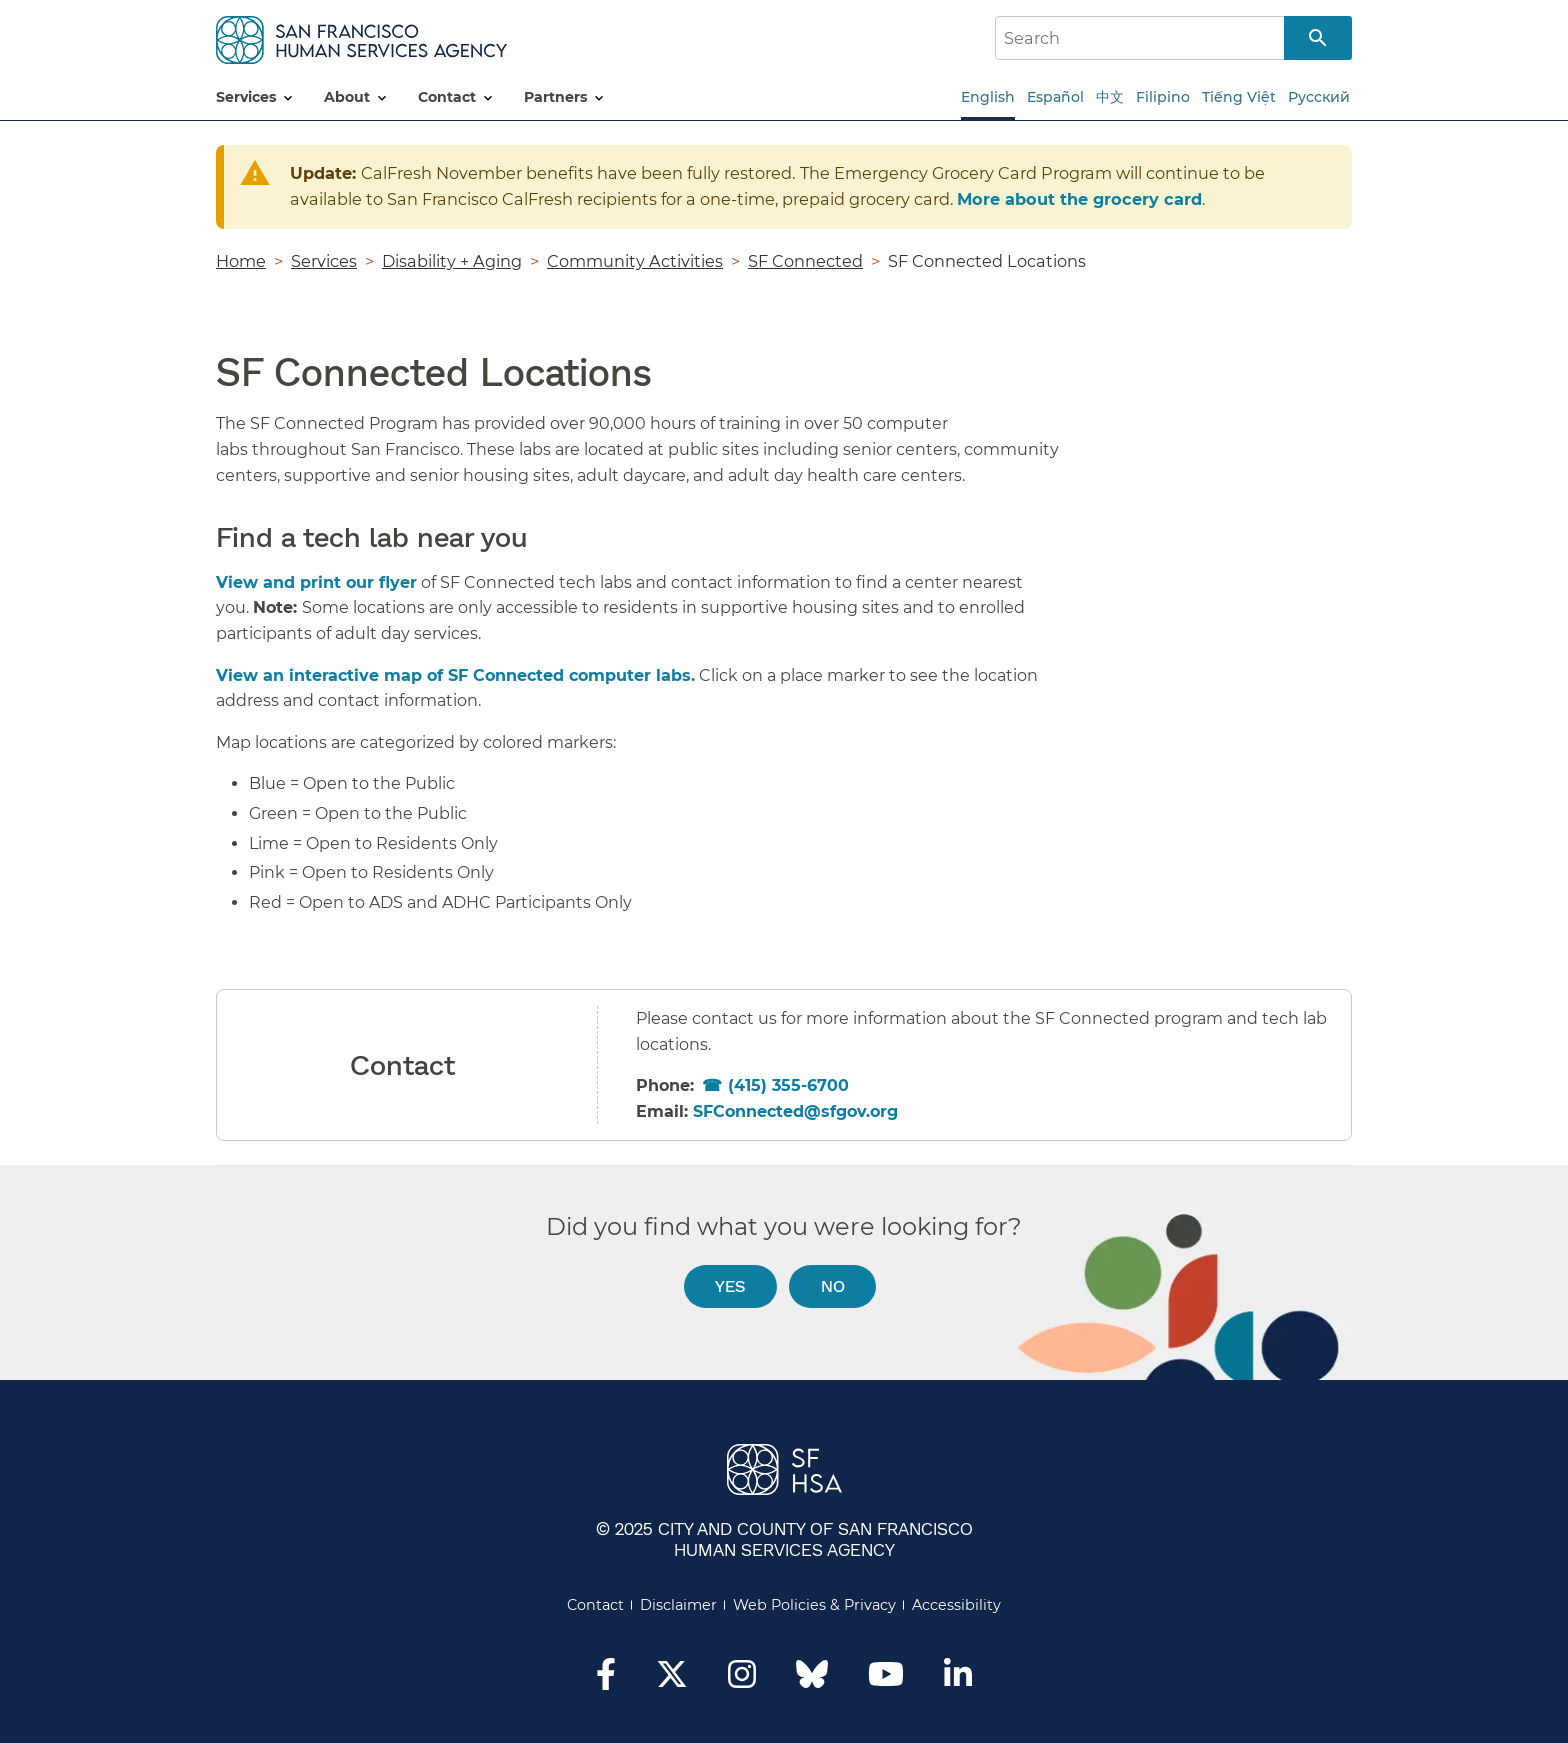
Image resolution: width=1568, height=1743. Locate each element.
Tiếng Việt (1239, 97)
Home (241, 261)
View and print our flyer (316, 582)
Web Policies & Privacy (814, 1605)
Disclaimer (678, 1605)
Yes (730, 1285)
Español (1055, 97)
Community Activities (635, 261)
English (988, 97)
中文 (1110, 97)
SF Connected (805, 261)
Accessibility (956, 1605)
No (833, 1285)
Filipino (1163, 97)
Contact (595, 1605)
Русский (1319, 97)
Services (324, 261)
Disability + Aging (452, 261)
